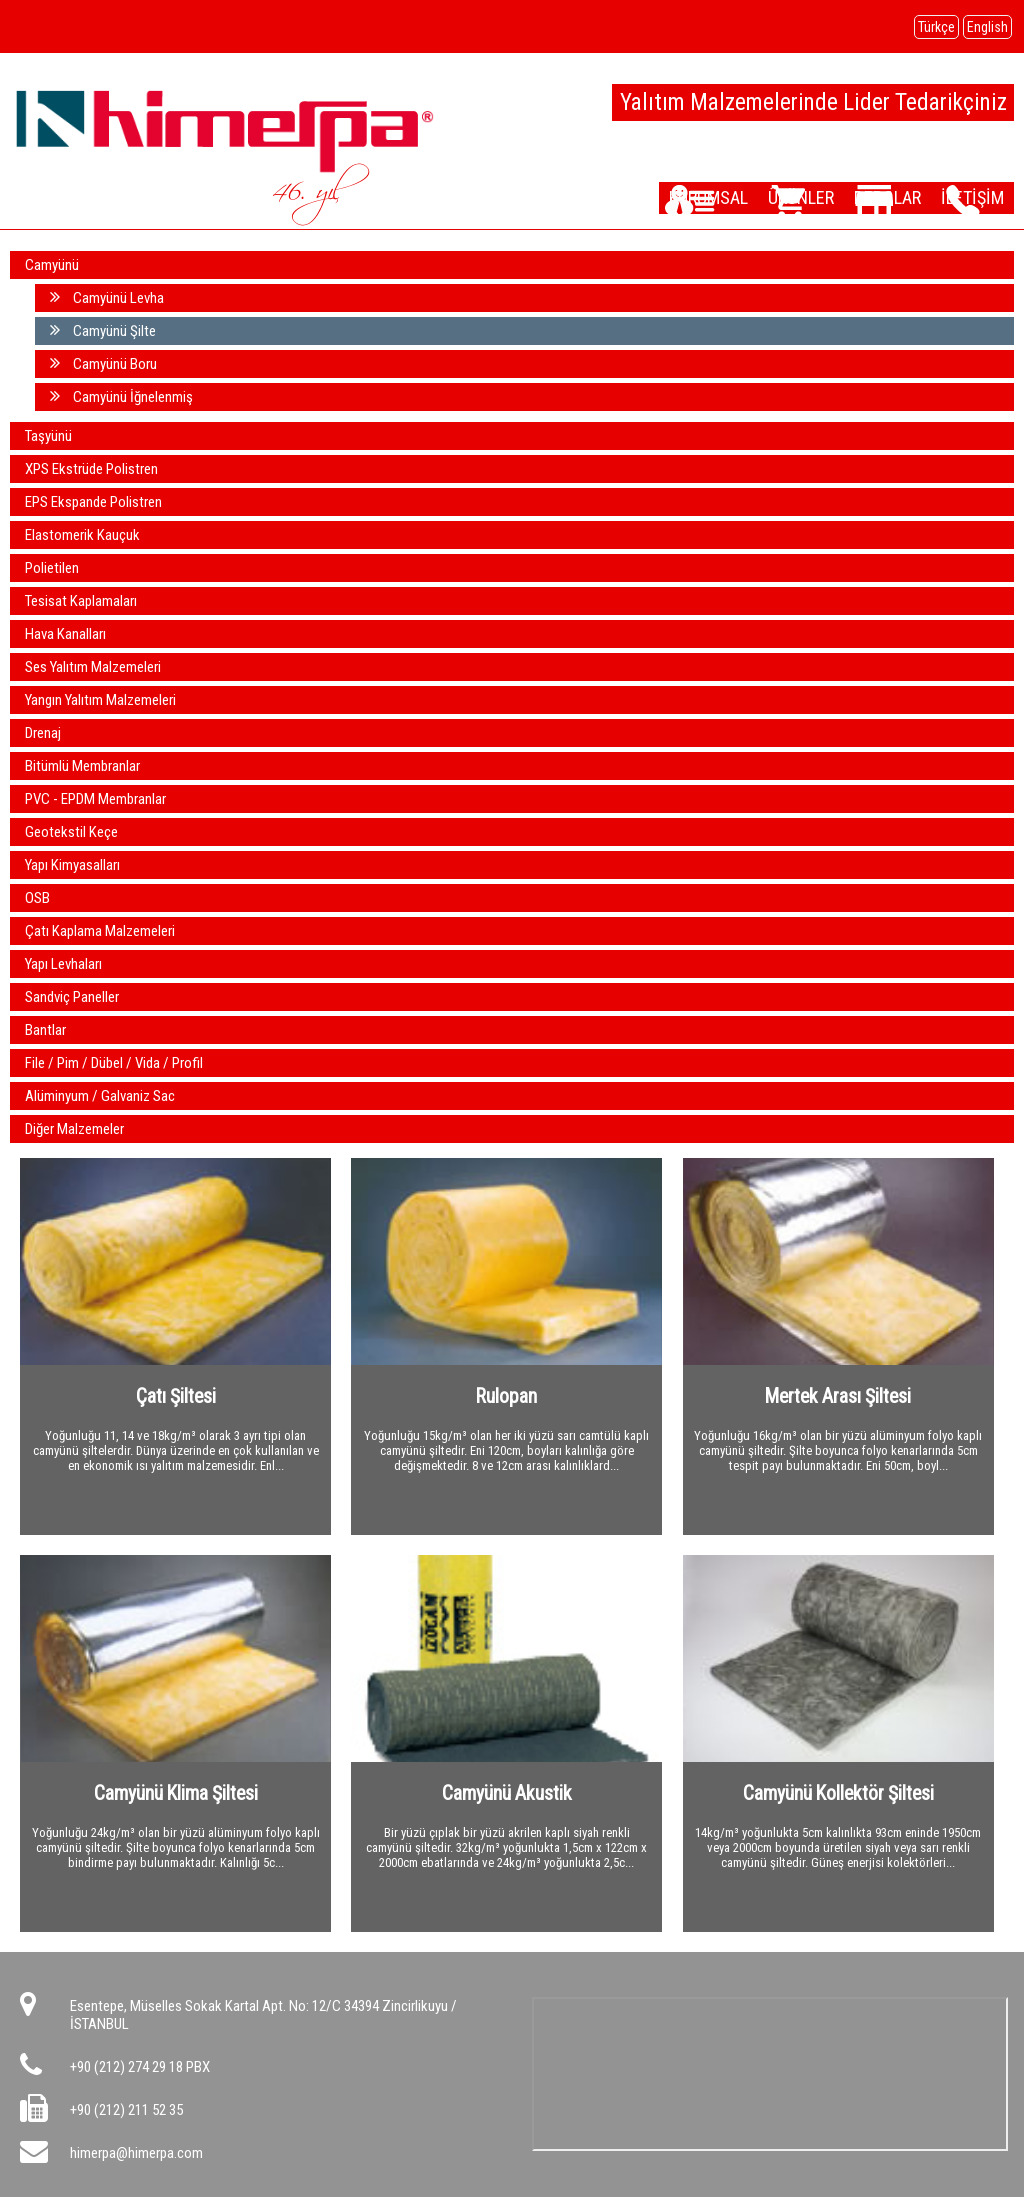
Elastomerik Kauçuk (82, 535)
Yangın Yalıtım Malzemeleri (100, 700)
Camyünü (52, 265)
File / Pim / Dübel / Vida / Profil (114, 1063)
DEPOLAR (892, 197)
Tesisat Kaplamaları (81, 601)
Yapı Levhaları (63, 964)
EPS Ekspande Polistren (93, 502)
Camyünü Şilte (103, 330)
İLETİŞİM (975, 197)
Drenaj (43, 733)
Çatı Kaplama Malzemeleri (100, 931)
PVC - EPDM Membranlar (95, 799)
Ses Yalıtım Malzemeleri (93, 667)
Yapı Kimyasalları (72, 865)
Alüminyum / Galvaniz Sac (100, 1096)
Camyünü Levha (107, 297)
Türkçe (936, 27)
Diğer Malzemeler (74, 1129)
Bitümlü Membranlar (82, 766)
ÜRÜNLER (807, 197)
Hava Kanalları (65, 634)
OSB (37, 898)
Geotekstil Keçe (71, 832)
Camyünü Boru (103, 363)
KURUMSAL (717, 197)
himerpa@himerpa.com (136, 2153)
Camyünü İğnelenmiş (121, 396)
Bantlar (45, 1030)
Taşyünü (48, 436)
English (987, 27)
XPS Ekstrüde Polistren (91, 469)
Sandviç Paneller (72, 997)
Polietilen (52, 568)
